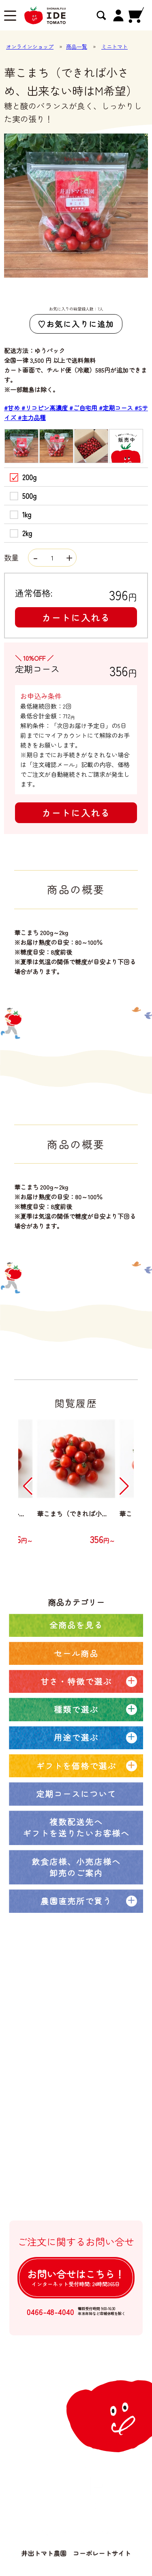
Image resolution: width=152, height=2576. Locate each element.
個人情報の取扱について (73, 2186)
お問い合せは (76, 2277)
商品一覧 (76, 46)
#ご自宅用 (84, 407)
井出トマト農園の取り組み (76, 2088)
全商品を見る (76, 1625)
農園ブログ (54, 2072)
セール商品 (76, 1653)
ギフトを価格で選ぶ (76, 1766)
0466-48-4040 (50, 2312)
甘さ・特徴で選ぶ (76, 1681)
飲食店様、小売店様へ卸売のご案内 (76, 1867)
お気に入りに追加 (80, 323)
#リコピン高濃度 (45, 407)
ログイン (51, 2203)
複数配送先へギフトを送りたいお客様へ (76, 1827)
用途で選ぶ (76, 1737)
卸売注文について (64, 2121)
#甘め (12, 407)
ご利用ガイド (57, 2137)
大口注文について (64, 2104)
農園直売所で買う (76, 1901)
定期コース (54, 2055)
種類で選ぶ (76, 1709)
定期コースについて (76, 1794)
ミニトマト (114, 46)
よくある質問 (57, 2153)
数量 (40, 557)
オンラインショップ (30, 46)
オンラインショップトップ (76, 2023)
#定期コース (117, 407)
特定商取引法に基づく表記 (76, 2170)
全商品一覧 (54, 2039)
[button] (27, 1486)
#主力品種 (32, 417)
